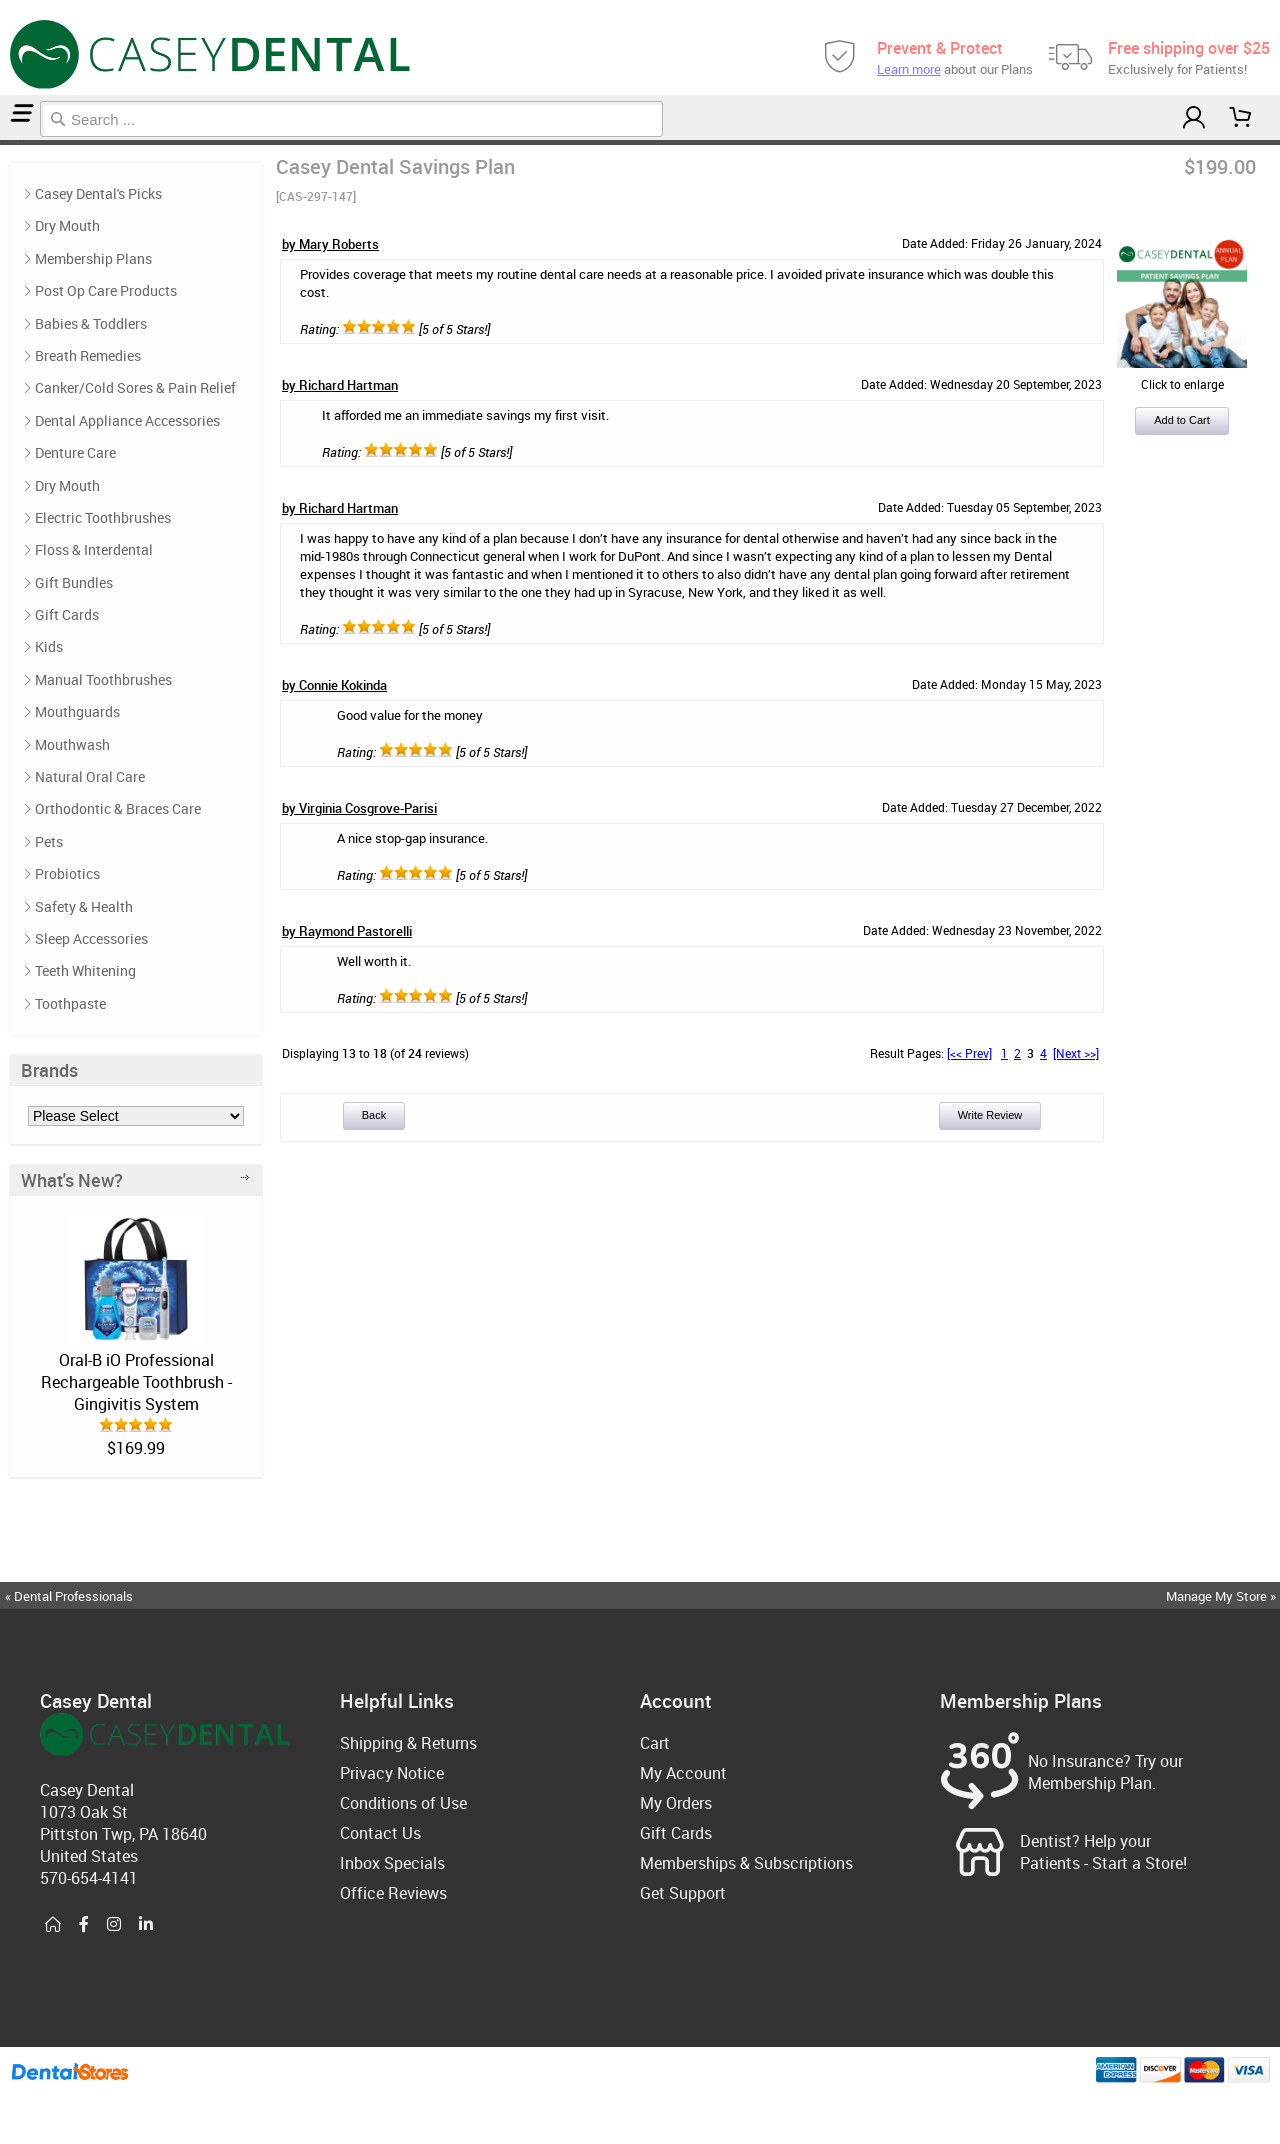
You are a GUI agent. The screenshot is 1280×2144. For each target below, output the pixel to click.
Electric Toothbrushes (103, 517)
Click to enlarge (1182, 376)
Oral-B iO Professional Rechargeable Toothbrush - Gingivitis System (136, 1382)
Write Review (990, 1115)
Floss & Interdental (94, 549)
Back (374, 1115)
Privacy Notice (392, 1773)
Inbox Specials (392, 1863)
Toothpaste (70, 1003)
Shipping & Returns (408, 1743)
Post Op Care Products (106, 290)
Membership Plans (11, 142)
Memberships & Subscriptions (746, 1863)
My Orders (676, 1803)
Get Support (683, 1893)
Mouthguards (77, 711)
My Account (683, 1773)
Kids (49, 646)
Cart (655, 1743)
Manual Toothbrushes (103, 679)
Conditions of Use (403, 1803)
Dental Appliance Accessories (127, 420)
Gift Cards (67, 614)
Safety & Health (84, 906)
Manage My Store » (1222, 1596)
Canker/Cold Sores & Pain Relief (135, 387)
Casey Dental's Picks (98, 193)
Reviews (20, 142)
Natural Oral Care (90, 776)
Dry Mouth (67, 225)
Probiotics (67, 873)
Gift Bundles (74, 582)
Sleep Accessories (91, 938)
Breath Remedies (88, 355)
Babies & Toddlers (91, 323)
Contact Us (380, 1833)
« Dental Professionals (69, 1596)
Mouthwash (72, 744)
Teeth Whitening (85, 970)
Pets (49, 841)
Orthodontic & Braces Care (118, 808)
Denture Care (75, 452)
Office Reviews (393, 1893)
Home (3, 142)
